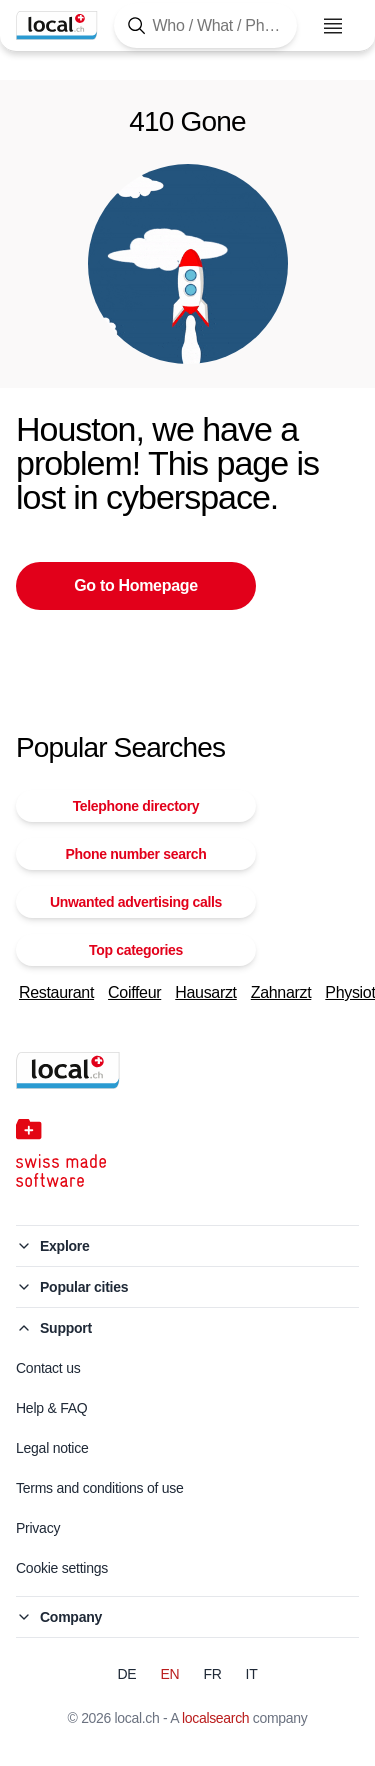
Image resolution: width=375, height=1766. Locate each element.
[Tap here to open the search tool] (205, 25)
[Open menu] (333, 26)
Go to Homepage (136, 585)
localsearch (215, 1718)
